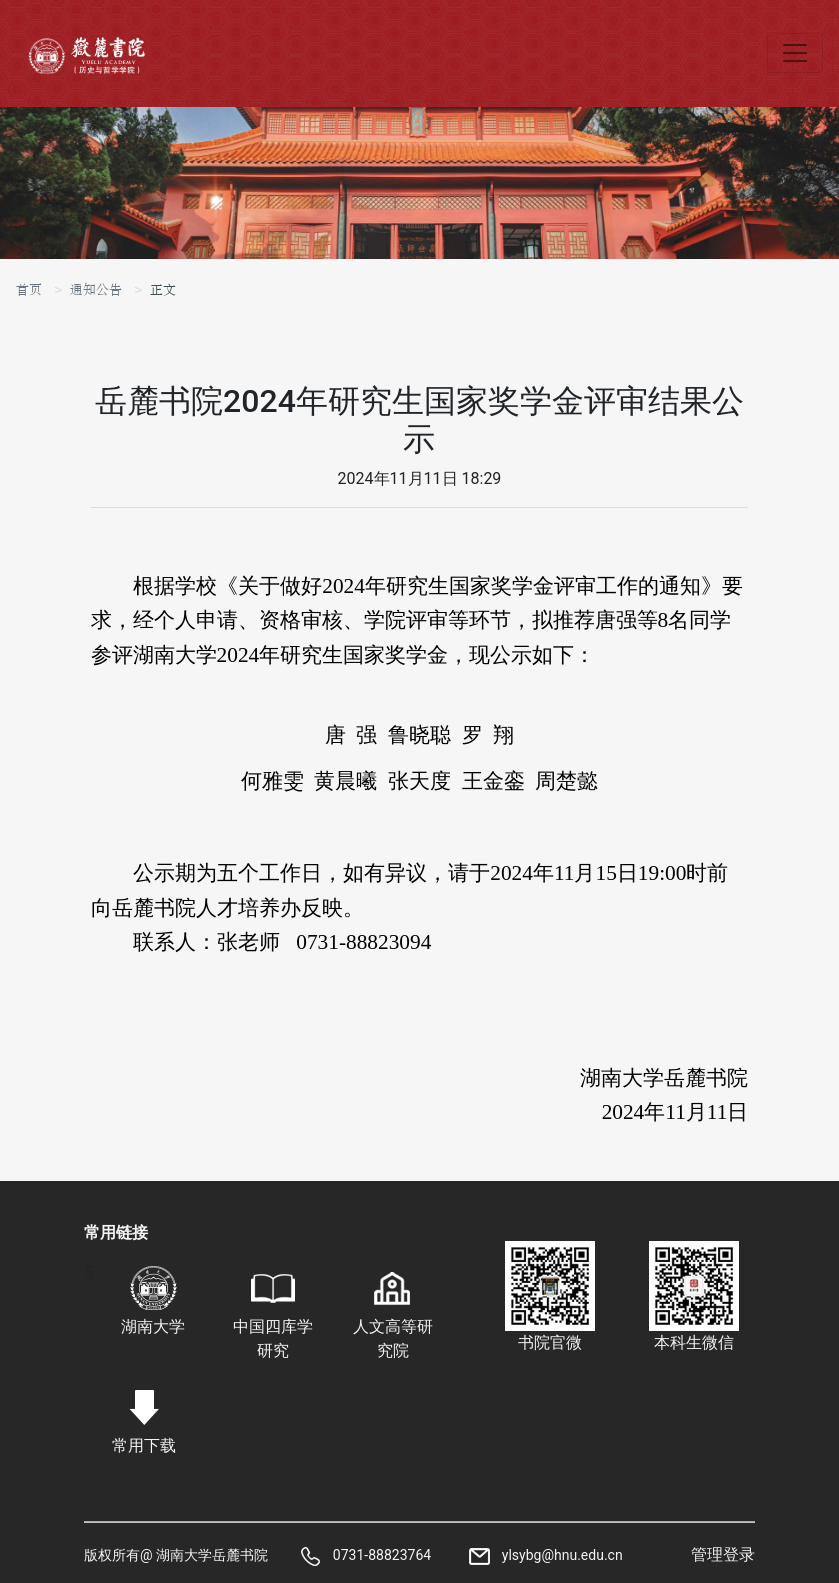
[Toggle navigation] (795, 53)
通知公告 (96, 290)
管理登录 (723, 1554)
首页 (29, 290)
